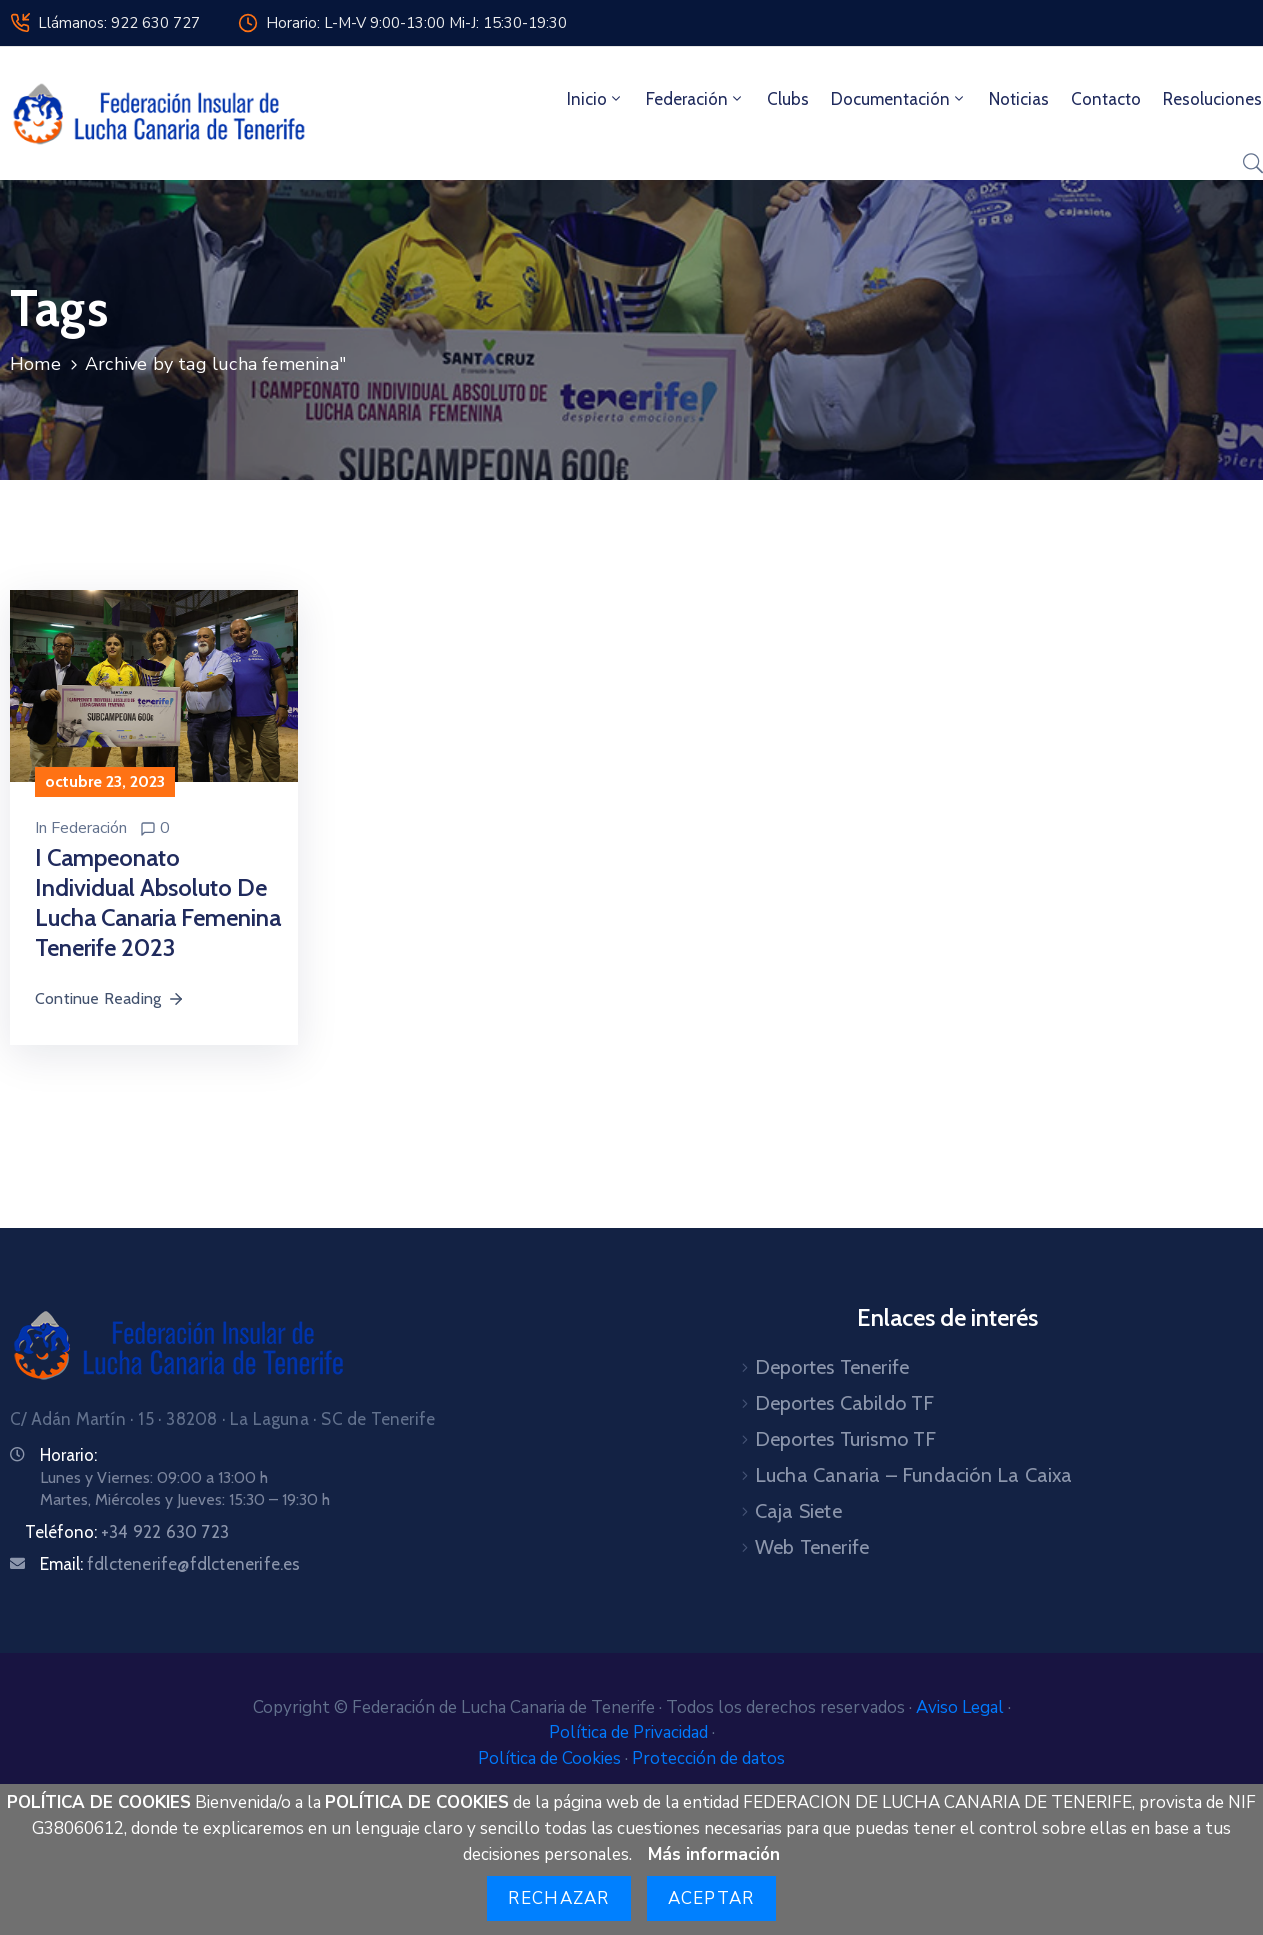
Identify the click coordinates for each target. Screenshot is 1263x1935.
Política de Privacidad (630, 1732)
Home (35, 364)
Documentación (899, 99)
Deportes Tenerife (832, 1367)
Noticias (1019, 99)
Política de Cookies (551, 1758)
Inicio (595, 99)
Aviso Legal (962, 1707)
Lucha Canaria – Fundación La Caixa (914, 1475)
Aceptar (711, 1898)
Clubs (788, 99)
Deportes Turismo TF (846, 1439)
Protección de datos (708, 1758)
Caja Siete (798, 1511)
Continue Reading (110, 998)
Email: (170, 1564)
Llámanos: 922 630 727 (119, 23)
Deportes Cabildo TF (845, 1403)
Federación (695, 99)
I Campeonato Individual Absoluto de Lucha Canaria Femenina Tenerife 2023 (158, 902)
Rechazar (558, 1898)
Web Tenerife (812, 1547)
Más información (714, 1854)
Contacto (1106, 99)
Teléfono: (127, 1532)
